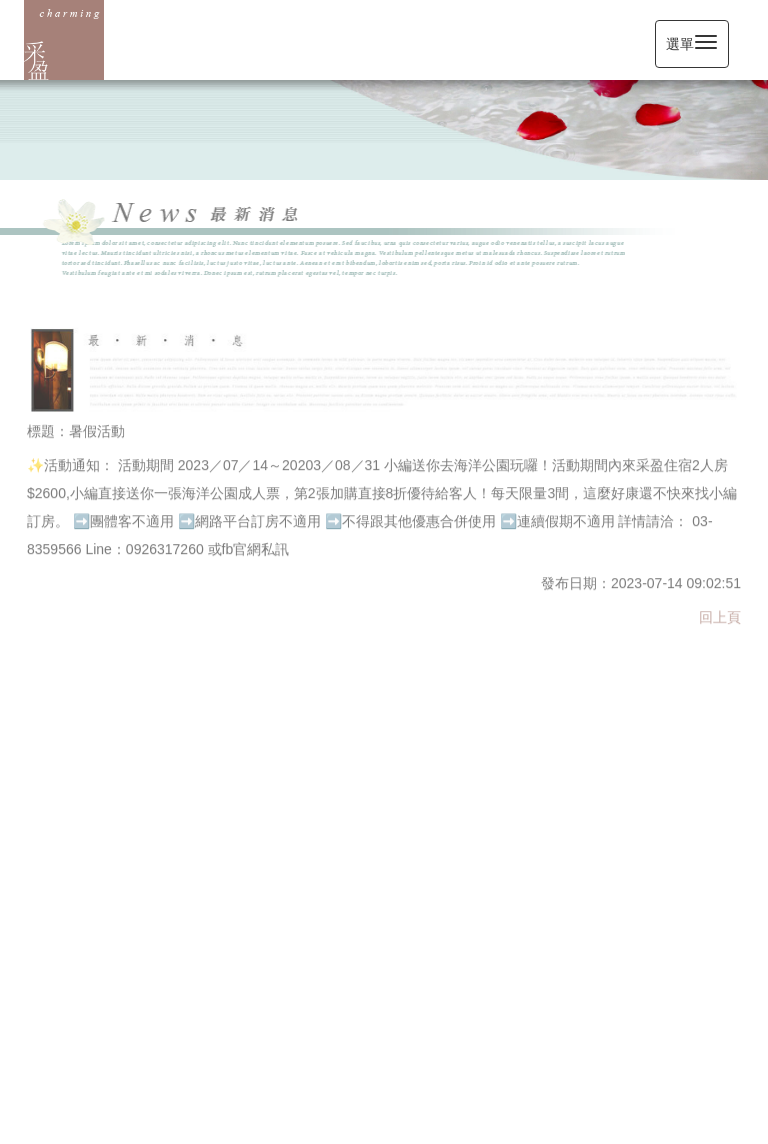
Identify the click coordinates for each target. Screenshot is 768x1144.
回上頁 (720, 616)
